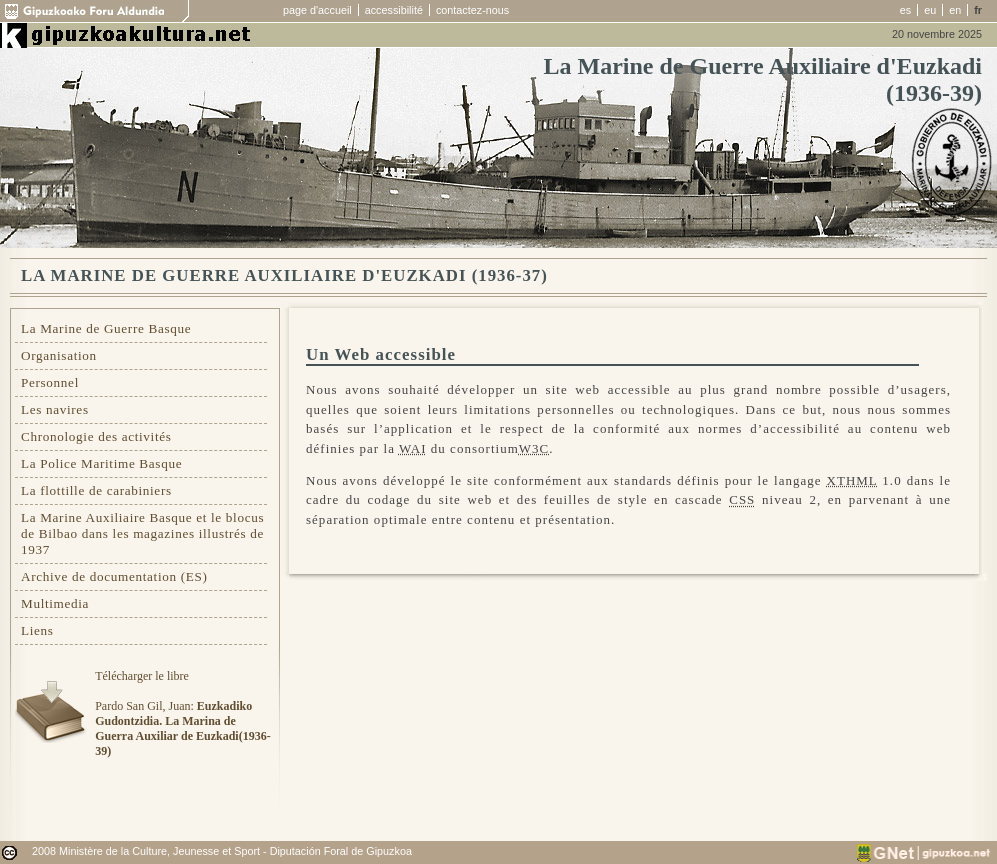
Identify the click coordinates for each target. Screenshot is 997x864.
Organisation (59, 355)
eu (930, 10)
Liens (37, 630)
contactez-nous (472, 10)
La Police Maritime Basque (101, 463)
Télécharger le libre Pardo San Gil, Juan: (182, 713)
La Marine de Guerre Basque (106, 328)
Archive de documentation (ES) (114, 576)
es (905, 10)
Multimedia (55, 603)
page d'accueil (317, 10)
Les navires (55, 409)
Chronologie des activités (96, 436)
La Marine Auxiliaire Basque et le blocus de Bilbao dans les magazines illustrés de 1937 (142, 533)
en (955, 10)
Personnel (50, 382)
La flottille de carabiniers (96, 490)
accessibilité (394, 10)
